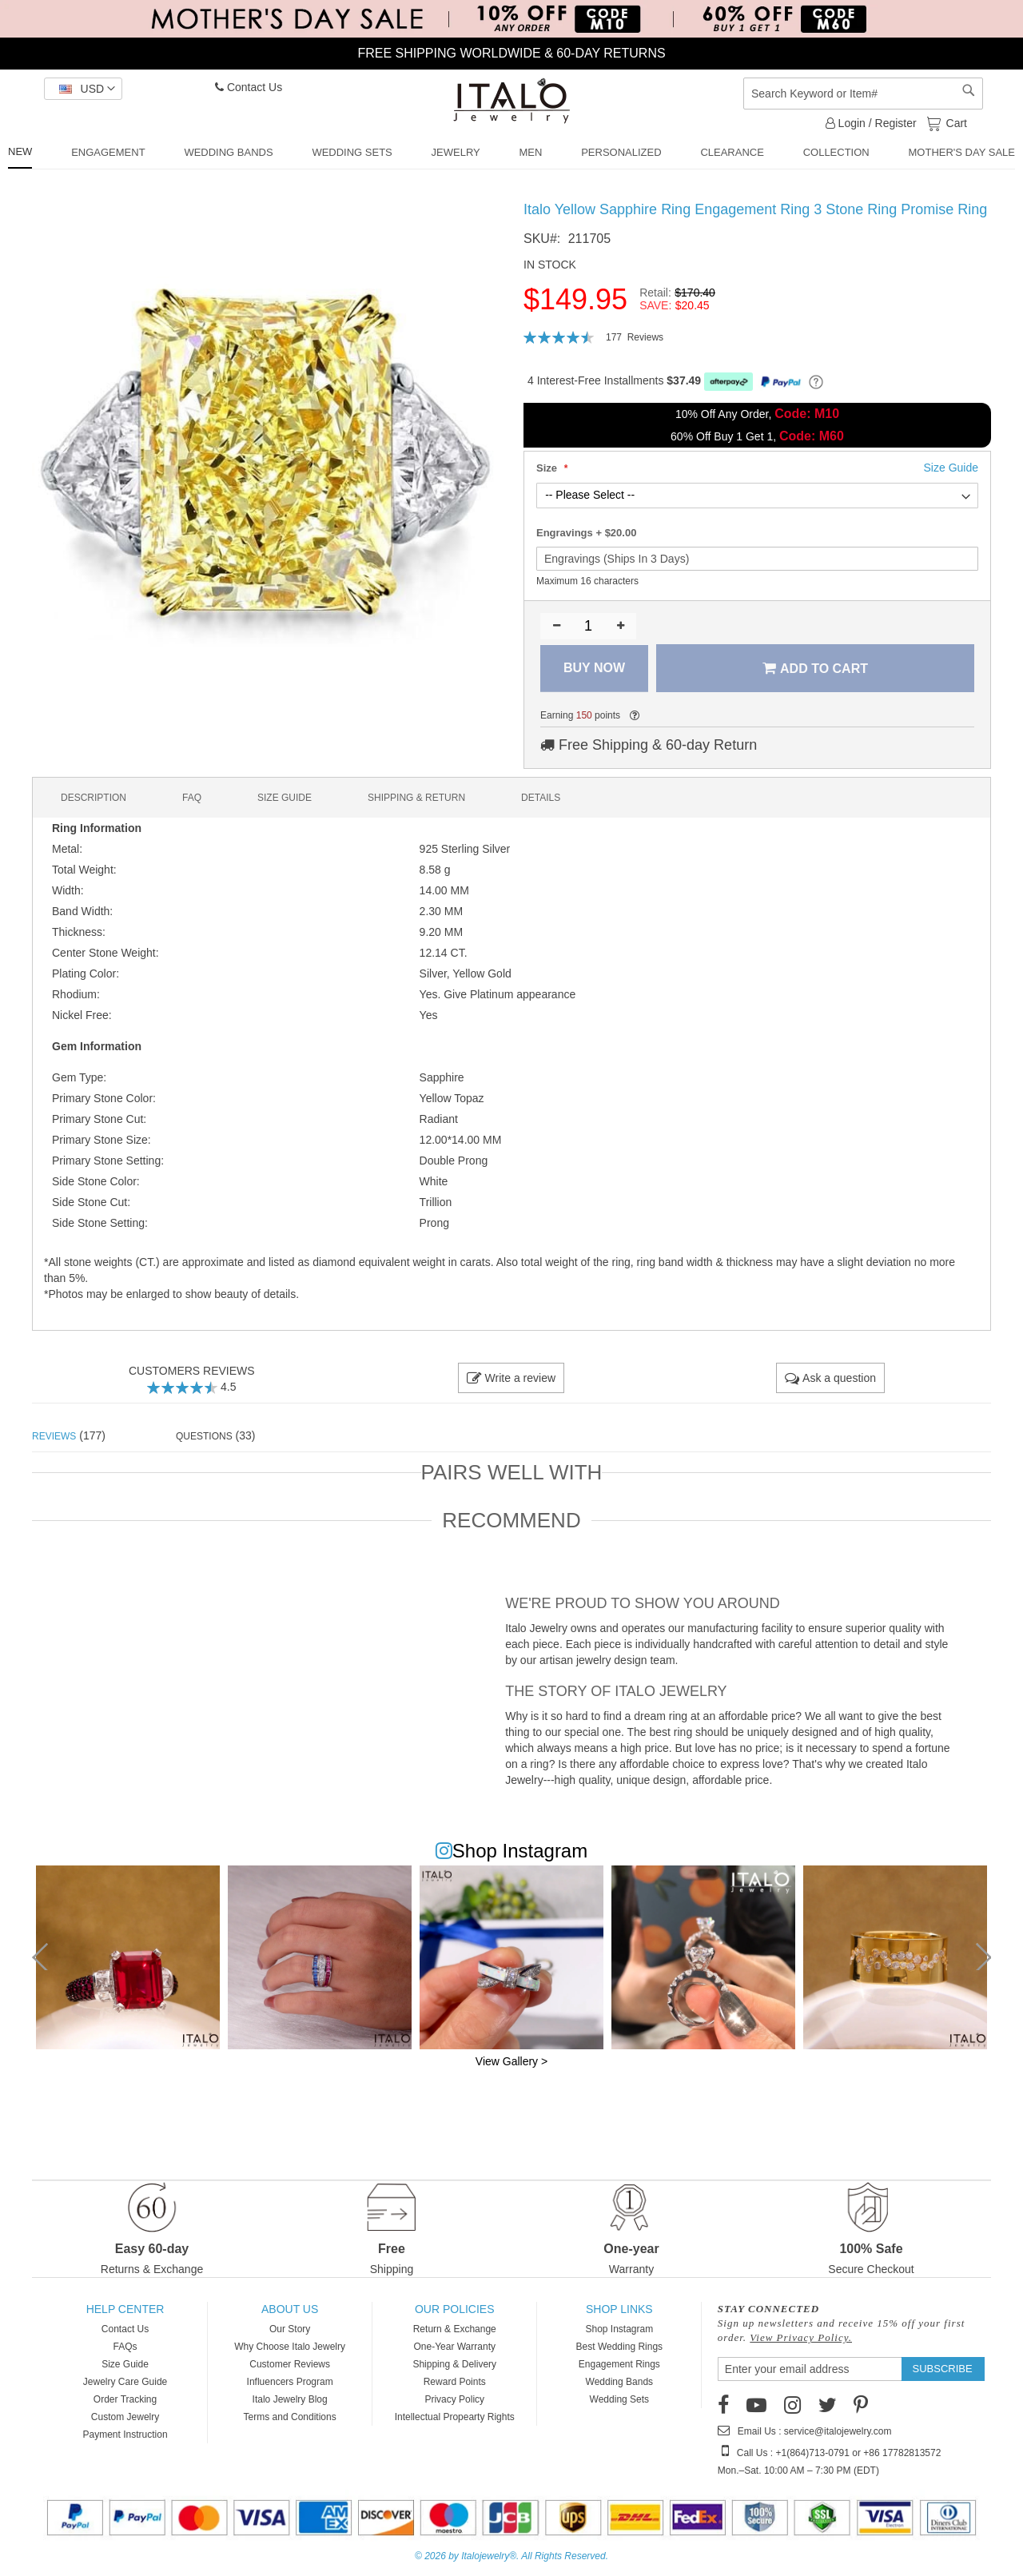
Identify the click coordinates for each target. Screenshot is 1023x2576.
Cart (955, 122)
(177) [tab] (68, 1435)
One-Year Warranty (454, 2346)
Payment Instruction (125, 2434)
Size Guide (125, 2364)
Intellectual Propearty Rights (455, 2417)
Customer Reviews (289, 2364)
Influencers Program (290, 2381)
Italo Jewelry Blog (290, 2399)
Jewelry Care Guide (125, 2381)
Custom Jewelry (125, 2417)
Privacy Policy (454, 2399)
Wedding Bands (620, 2381)
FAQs (125, 2346)
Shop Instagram (619, 2329)
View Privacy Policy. (801, 2337)
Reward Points (455, 2381)
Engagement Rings (619, 2364)
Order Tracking (125, 2399)
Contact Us (248, 87)
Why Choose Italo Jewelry (289, 2346)
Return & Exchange (454, 2329)
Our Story (289, 2329)
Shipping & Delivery (454, 2364)
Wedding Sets (620, 2399)
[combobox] (863, 93)
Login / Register (871, 123)
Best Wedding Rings (619, 2346)
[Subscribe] (943, 2369)
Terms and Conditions (290, 2417)
